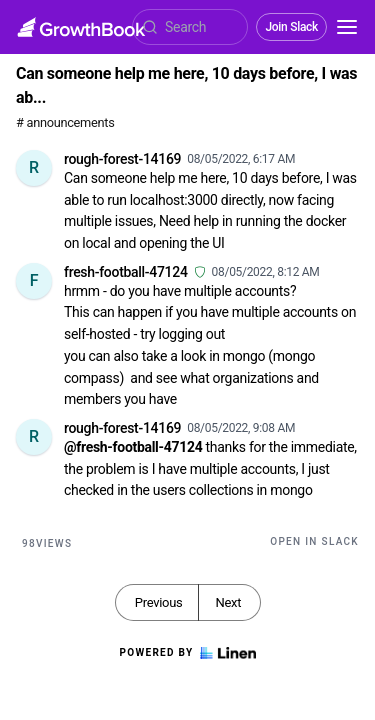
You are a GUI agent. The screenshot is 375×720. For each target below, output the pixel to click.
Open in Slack (314, 541)
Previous (159, 602)
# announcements (65, 122)
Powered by (187, 653)
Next (228, 602)
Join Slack (291, 27)
